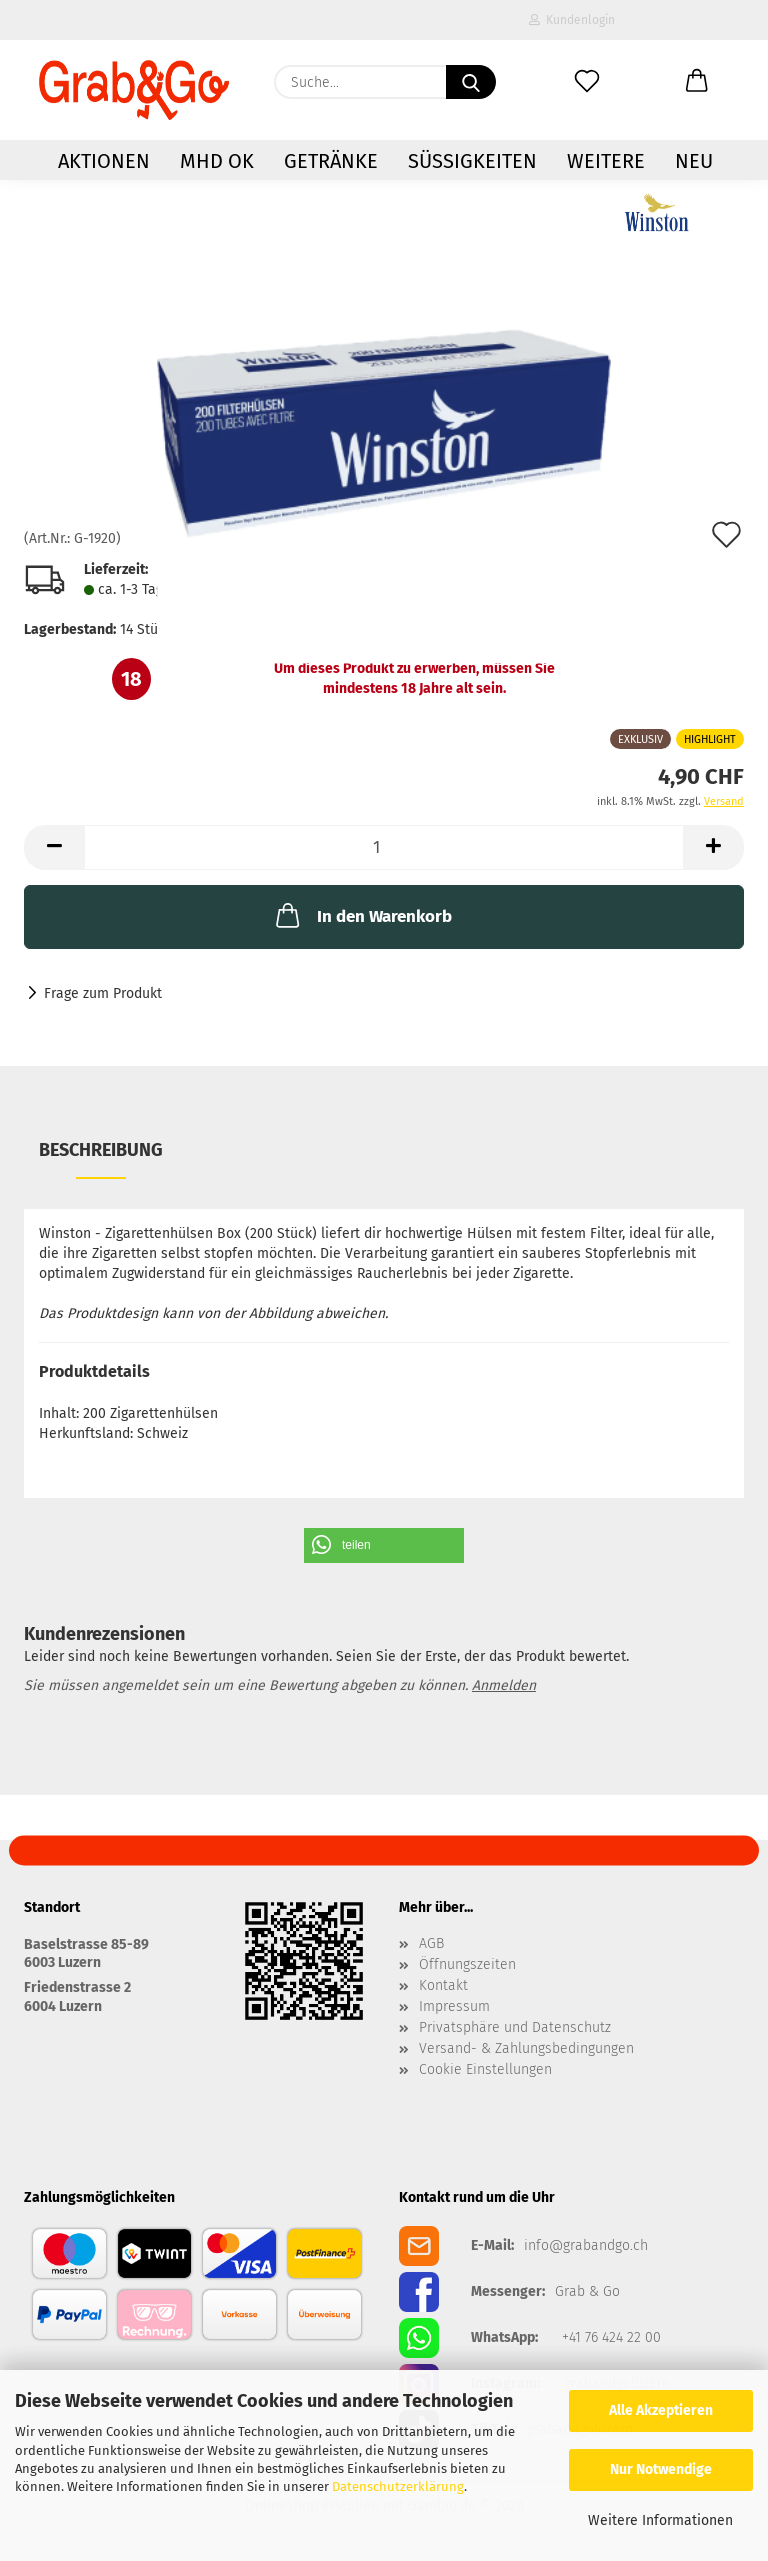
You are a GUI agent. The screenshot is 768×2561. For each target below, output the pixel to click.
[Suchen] (471, 82)
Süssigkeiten (472, 161)
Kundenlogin (572, 20)
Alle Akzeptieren (661, 2410)
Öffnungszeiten (467, 1965)
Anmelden (504, 1685)
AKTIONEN (104, 161)
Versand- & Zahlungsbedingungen (526, 2049)
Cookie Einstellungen (485, 2070)
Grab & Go (587, 2292)
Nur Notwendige (661, 2469)
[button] (697, 82)
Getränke (331, 161)
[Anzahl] (384, 847)
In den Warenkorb (362, 915)
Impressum (454, 2007)
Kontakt (443, 1986)
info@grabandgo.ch (586, 2246)
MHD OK (217, 161)
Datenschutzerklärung (398, 2486)
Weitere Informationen (660, 2520)
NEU (694, 161)
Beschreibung (101, 1150)
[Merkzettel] (587, 82)
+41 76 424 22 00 (611, 2338)
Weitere (606, 161)
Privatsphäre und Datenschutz (515, 2028)
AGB (431, 1944)
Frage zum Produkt (103, 993)
